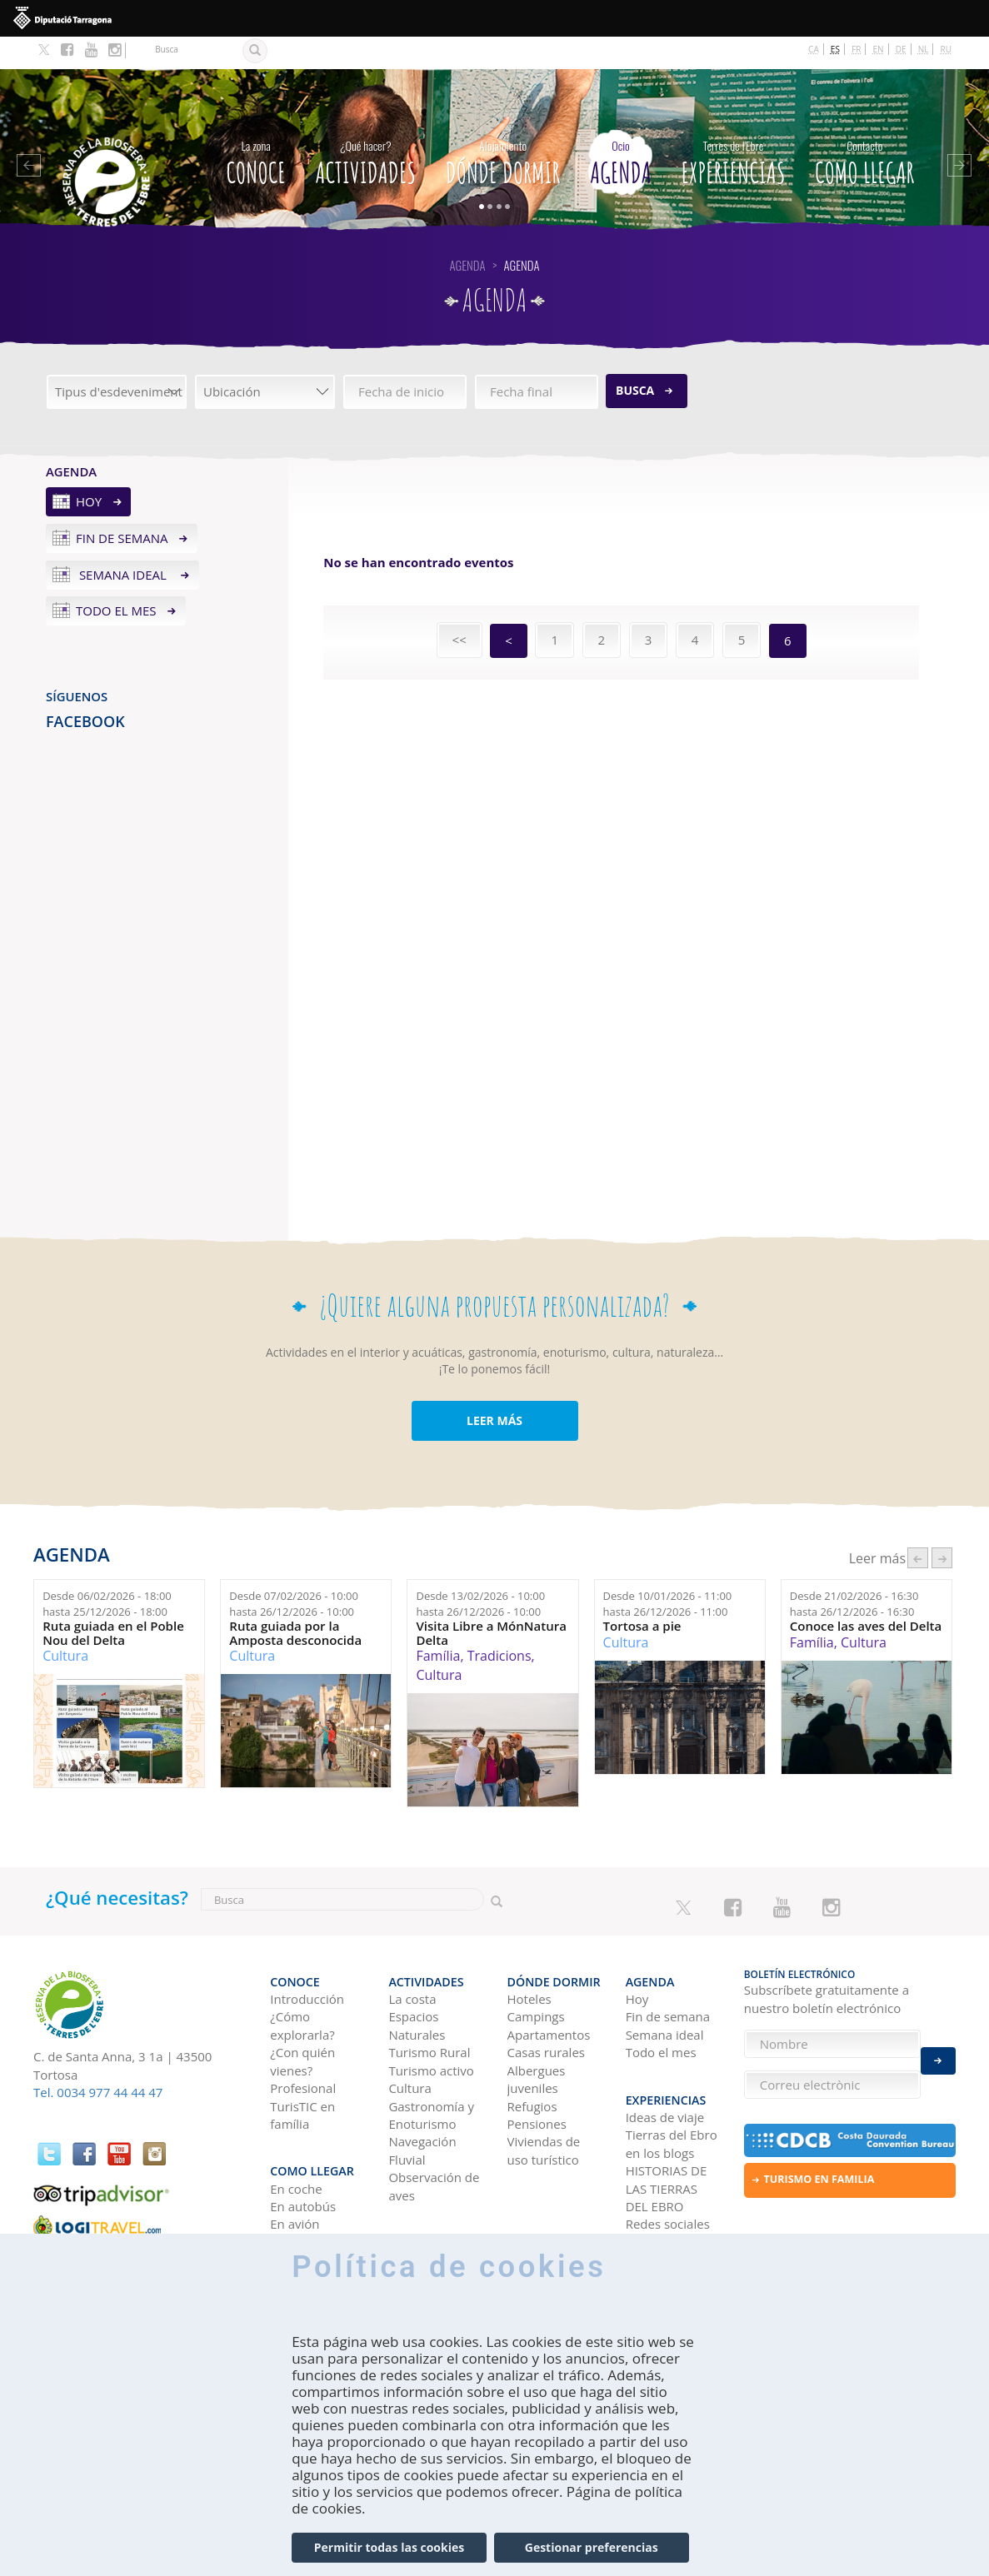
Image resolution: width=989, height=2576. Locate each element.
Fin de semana (122, 505)
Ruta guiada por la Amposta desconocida (295, 1600)
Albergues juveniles (536, 2037)
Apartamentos (549, 1993)
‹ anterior (917, 1525)
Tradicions (499, 1623)
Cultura (65, 1623)
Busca (635, 358)
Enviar (938, 2051)
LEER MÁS (494, 1387)
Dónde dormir (503, 126)
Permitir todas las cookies (389, 2547)
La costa (412, 1957)
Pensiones (537, 2082)
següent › (942, 1525)
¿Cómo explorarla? (302, 1984)
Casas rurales (546, 2011)
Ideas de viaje (665, 2066)
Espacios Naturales (416, 1984)
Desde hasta (107, 1571)
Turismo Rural (429, 2011)
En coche (296, 2138)
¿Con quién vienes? (302, 2020)
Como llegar (864, 126)
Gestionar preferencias (591, 2547)
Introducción (307, 1957)
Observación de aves (433, 2144)
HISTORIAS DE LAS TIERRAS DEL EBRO (666, 2138)
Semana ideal (123, 541)
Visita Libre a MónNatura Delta (491, 1600)
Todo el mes (116, 578)
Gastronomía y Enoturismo (431, 2073)
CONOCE (255, 126)
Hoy (89, 469)
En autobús (303, 2155)
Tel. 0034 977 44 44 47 (97, 2059)
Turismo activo (431, 2028)
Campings (536, 1975)
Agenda (621, 126)
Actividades (365, 126)
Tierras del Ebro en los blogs (671, 2093)
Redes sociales (668, 2173)
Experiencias (733, 126)
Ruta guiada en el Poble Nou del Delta (113, 1600)
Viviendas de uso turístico (544, 2109)
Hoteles (529, 1957)
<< (459, 607)
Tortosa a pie (642, 1594)
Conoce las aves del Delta (866, 1594)
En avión (294, 2173)
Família (438, 1623)
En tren (291, 2191)
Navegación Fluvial (422, 2109)
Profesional (303, 2046)
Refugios (532, 2064)
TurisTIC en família (302, 2073)
